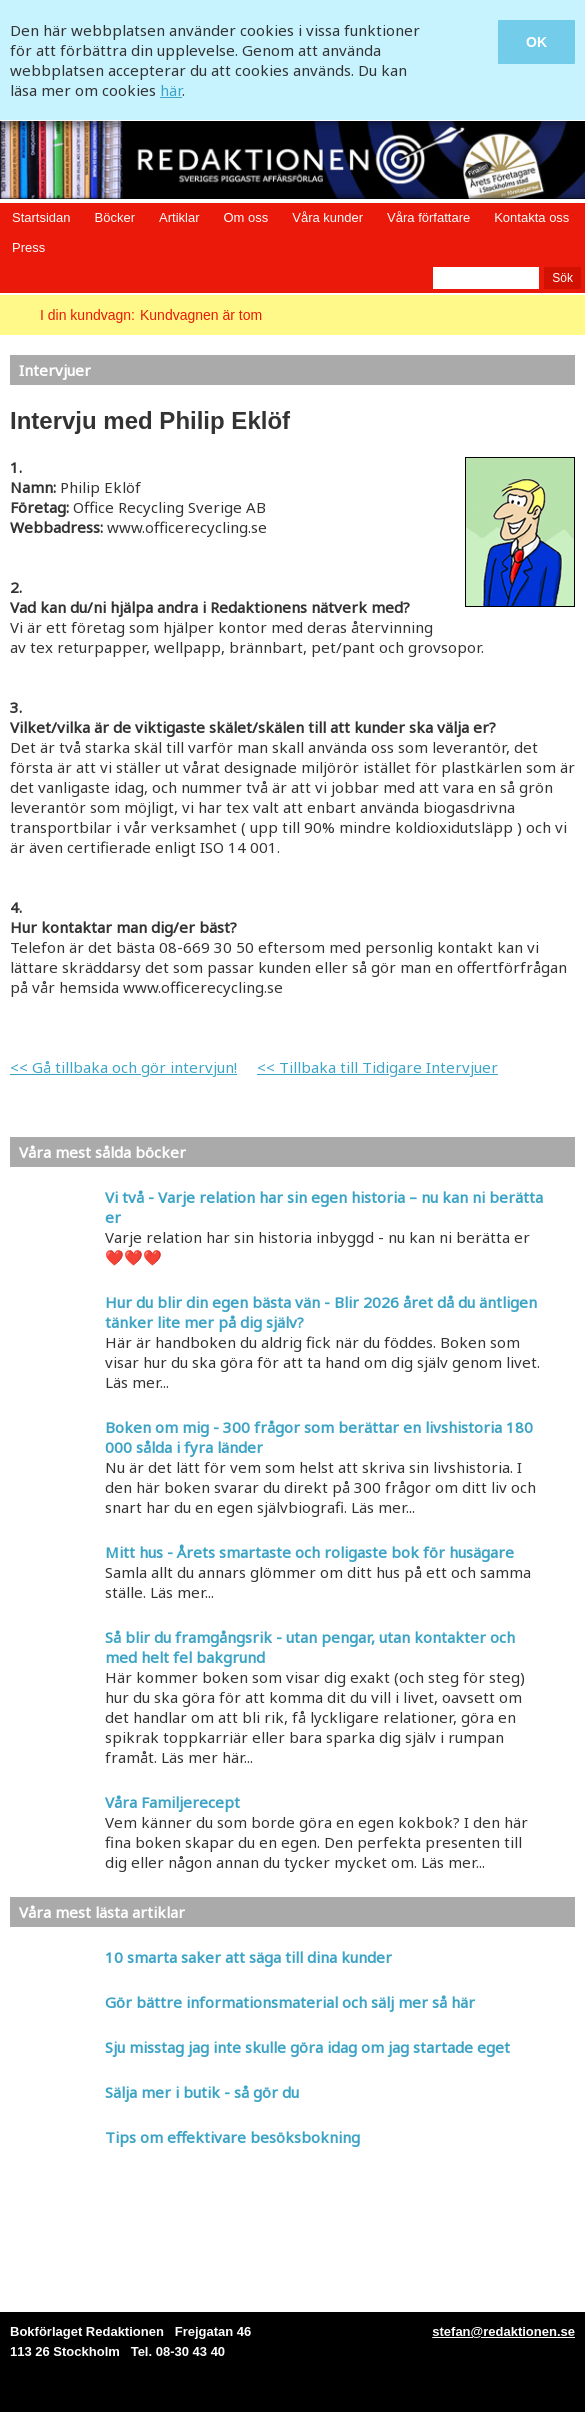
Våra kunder (327, 217)
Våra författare (428, 217)
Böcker (115, 217)
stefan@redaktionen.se (503, 2331)
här (171, 90)
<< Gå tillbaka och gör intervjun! (123, 1067)
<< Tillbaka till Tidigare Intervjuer (377, 1067)
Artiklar (179, 217)
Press (28, 247)
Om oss (245, 217)
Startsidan (41, 217)
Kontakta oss (531, 217)
